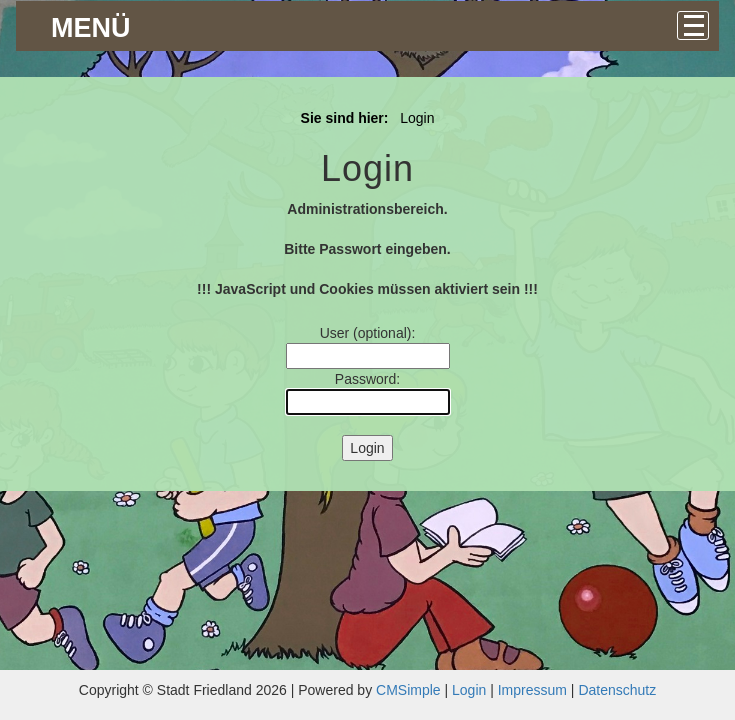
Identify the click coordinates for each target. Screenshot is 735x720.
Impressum (532, 690)
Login (469, 690)
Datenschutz (617, 690)
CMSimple (408, 690)
